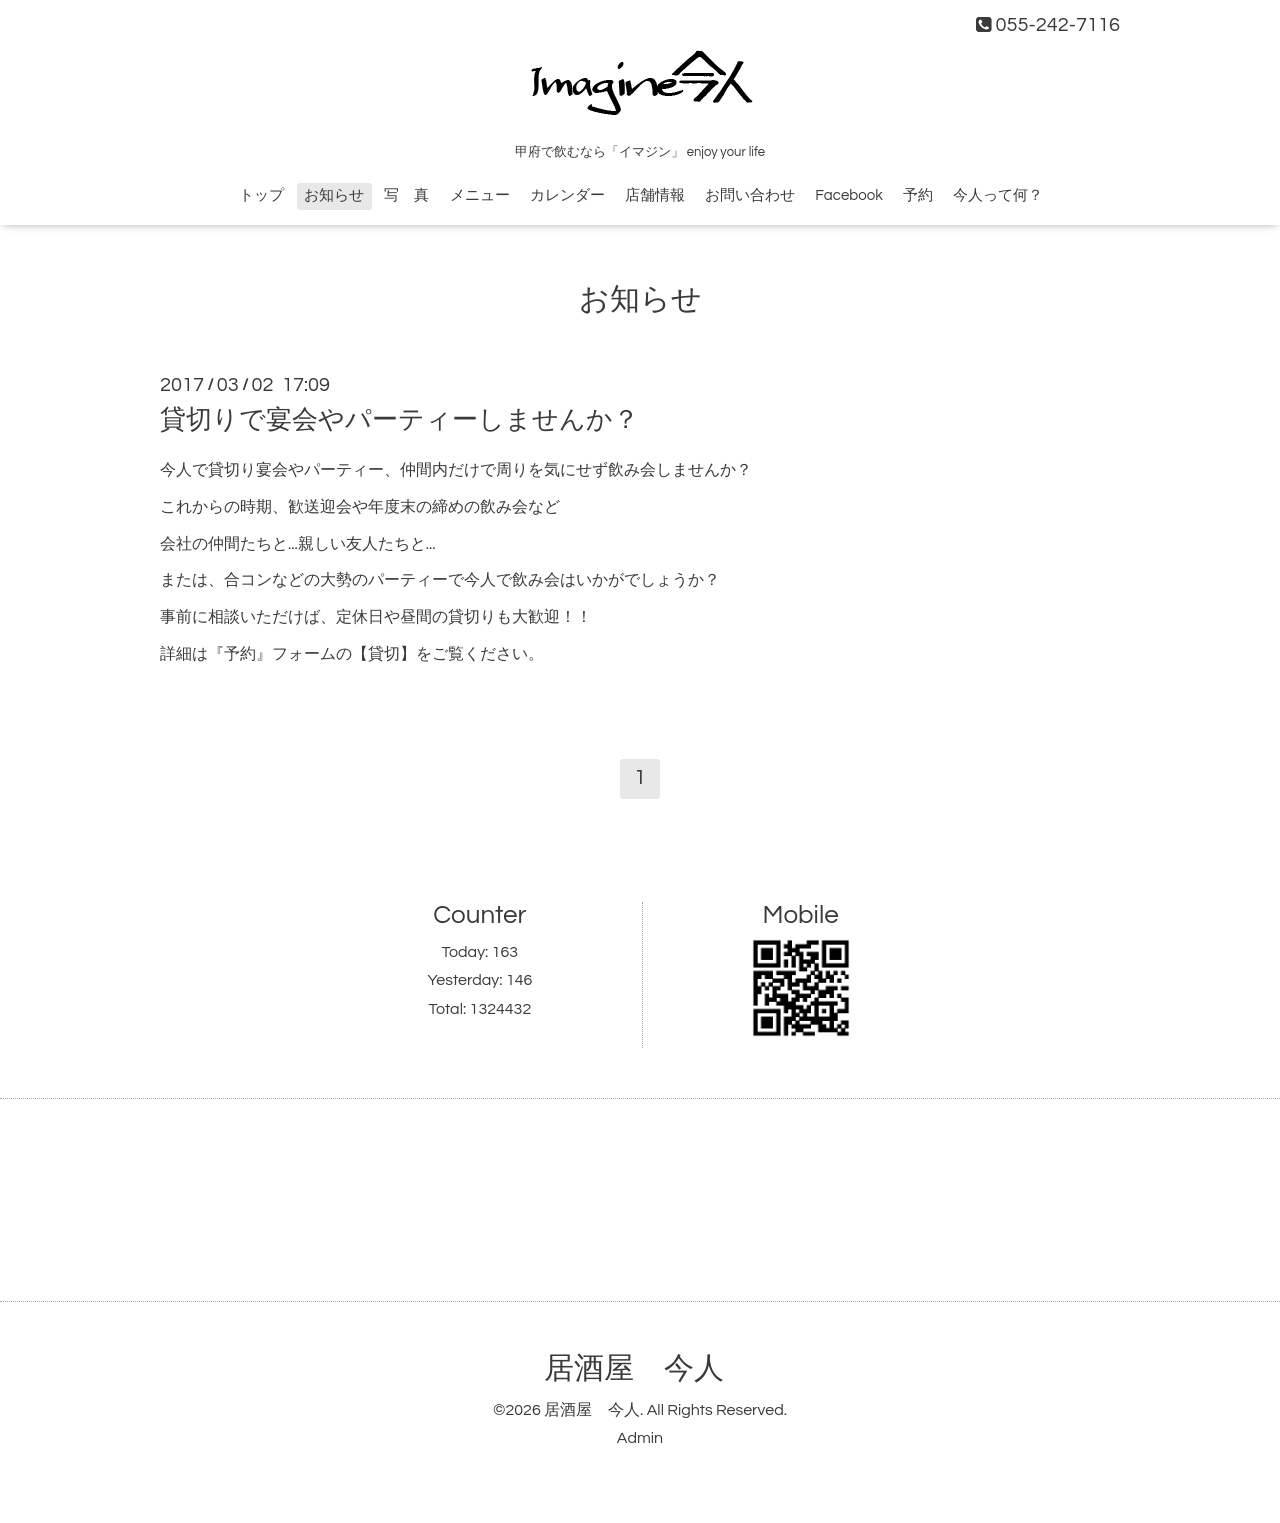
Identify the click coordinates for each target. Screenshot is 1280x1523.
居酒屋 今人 (634, 1368)
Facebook (848, 195)
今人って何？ (998, 195)
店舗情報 (655, 195)
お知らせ (334, 195)
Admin (640, 1438)
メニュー (480, 195)
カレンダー (567, 195)
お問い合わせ (750, 195)
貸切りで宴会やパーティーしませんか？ (399, 420)
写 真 (406, 195)
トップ (261, 195)
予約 (918, 195)
